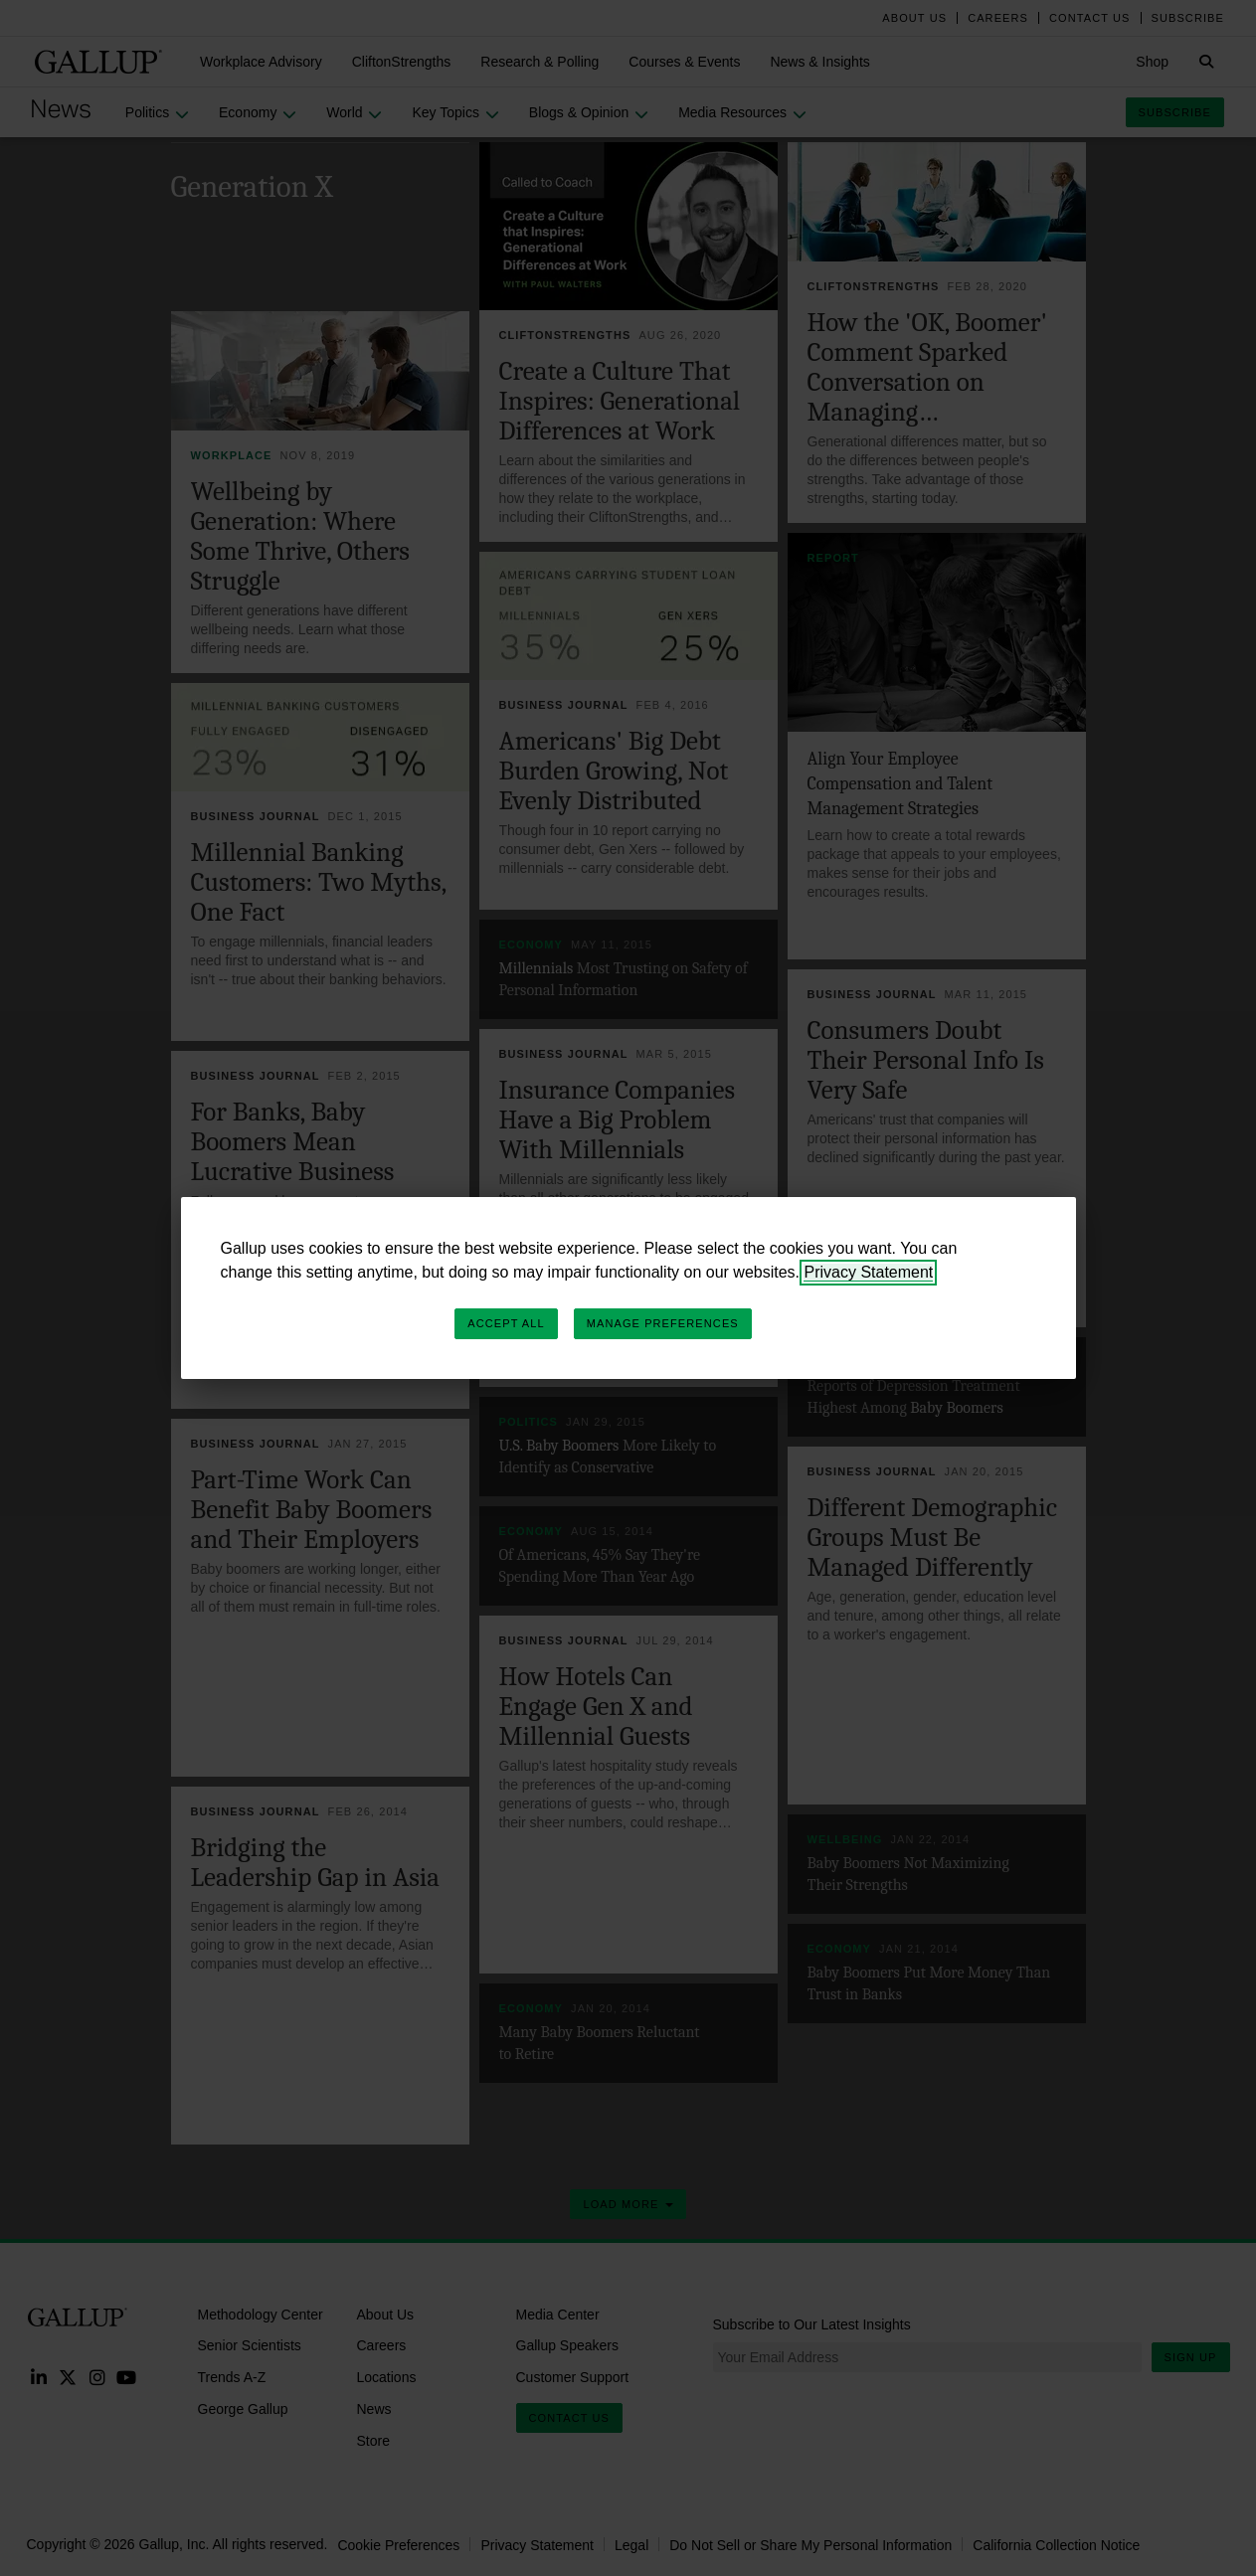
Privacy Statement (868, 1272)
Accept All (505, 1323)
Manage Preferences (663, 1323)
